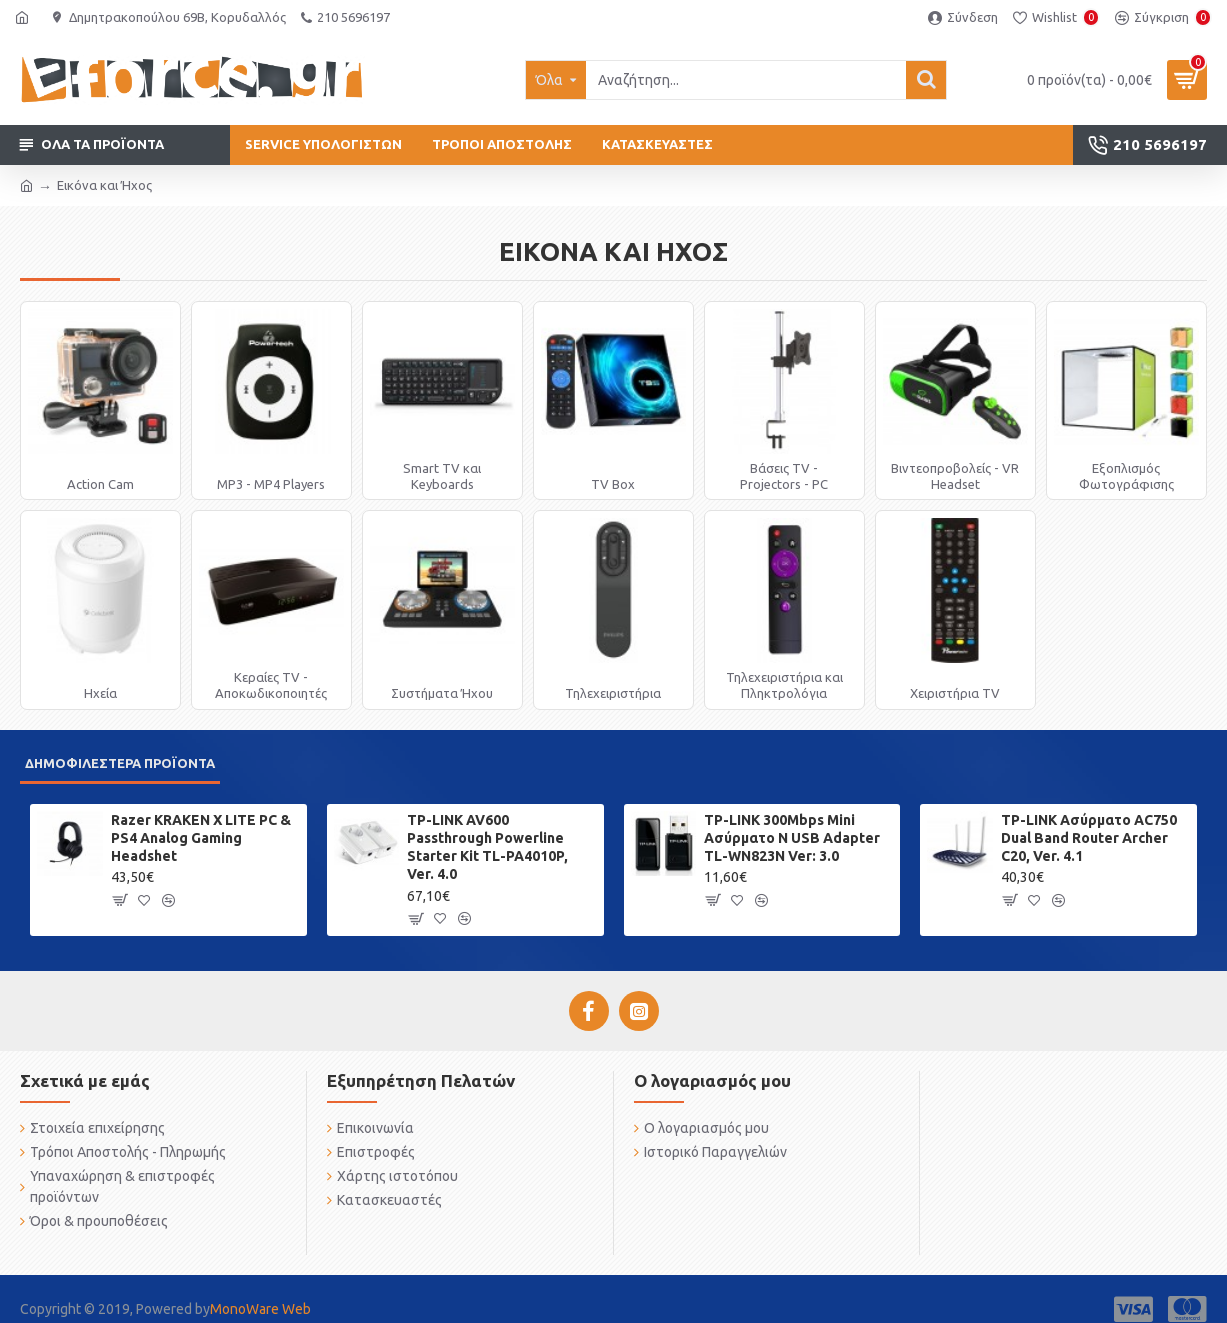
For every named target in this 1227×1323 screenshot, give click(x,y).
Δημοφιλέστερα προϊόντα (120, 763)
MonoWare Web (260, 1309)
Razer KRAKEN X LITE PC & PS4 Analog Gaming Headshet (201, 838)
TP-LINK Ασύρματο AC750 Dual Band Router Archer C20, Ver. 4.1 (1089, 838)
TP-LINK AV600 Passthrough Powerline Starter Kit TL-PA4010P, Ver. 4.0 (487, 847)
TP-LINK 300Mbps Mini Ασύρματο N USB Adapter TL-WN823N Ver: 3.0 (792, 838)
